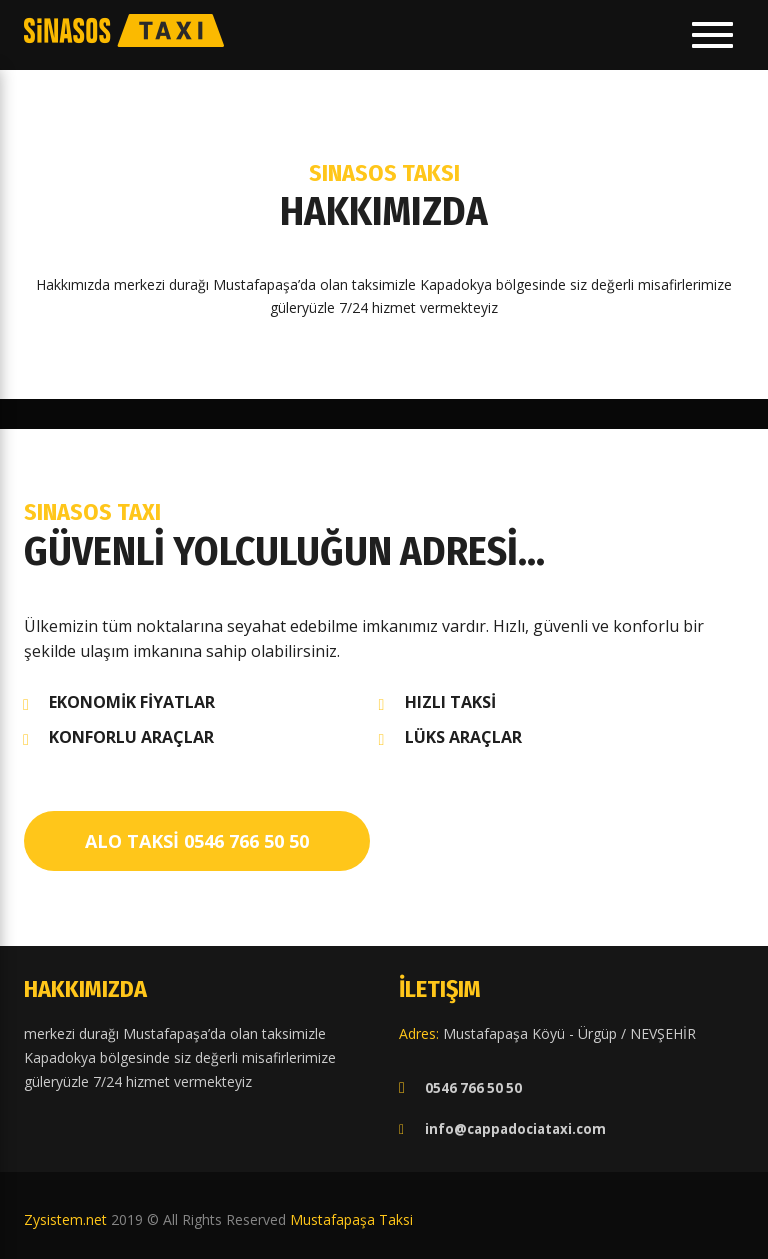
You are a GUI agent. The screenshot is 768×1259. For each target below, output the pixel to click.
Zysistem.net (65, 1219)
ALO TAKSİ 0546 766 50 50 (197, 841)
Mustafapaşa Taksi (351, 1219)
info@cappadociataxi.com (515, 1129)
